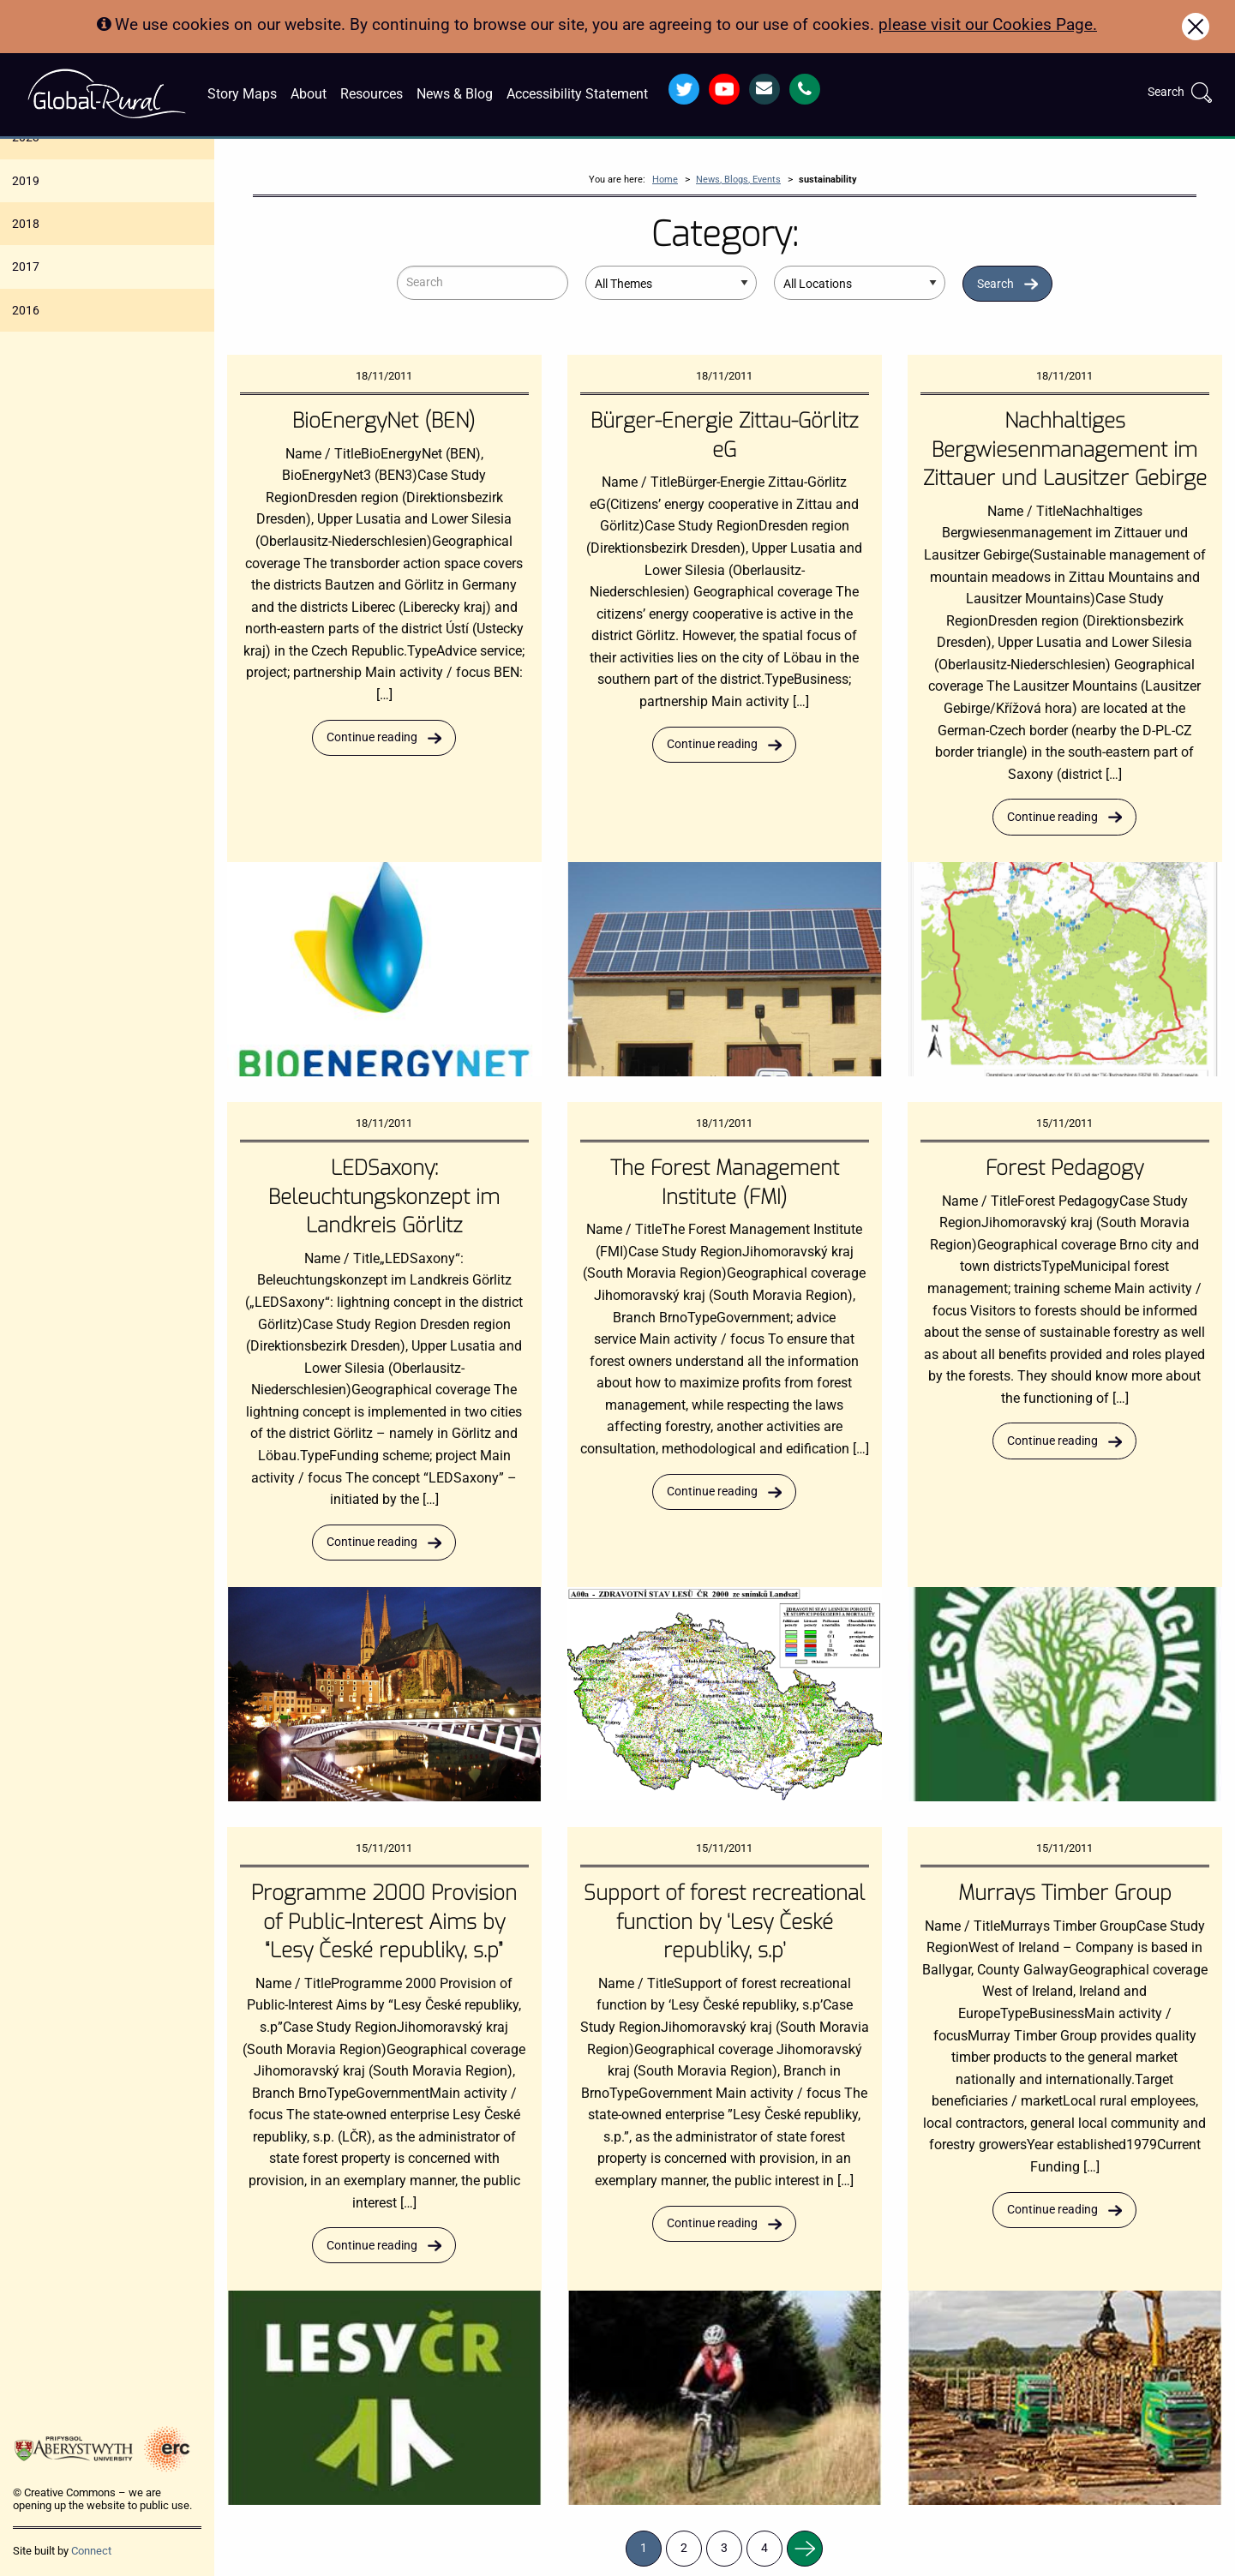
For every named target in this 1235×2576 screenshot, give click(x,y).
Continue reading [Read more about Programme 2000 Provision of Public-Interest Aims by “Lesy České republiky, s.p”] (372, 2245)
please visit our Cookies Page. (987, 24)
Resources (371, 94)
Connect (91, 2550)
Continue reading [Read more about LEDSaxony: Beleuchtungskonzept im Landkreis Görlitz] (372, 1542)
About (309, 94)
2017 (25, 266)
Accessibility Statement (577, 94)
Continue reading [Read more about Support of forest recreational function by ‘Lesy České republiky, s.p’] (712, 2223)
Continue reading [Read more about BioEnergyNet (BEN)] (372, 737)
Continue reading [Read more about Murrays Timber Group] (1052, 2209)
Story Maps (242, 94)
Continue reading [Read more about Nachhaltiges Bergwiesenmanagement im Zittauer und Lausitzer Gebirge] (1052, 817)
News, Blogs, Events (738, 179)
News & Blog (455, 94)
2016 (25, 310)
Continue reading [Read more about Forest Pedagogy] (1052, 1441)
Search (995, 284)
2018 (25, 224)
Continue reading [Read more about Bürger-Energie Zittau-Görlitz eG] (712, 744)
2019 (25, 181)
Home (665, 179)
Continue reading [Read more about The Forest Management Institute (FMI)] (712, 1491)
